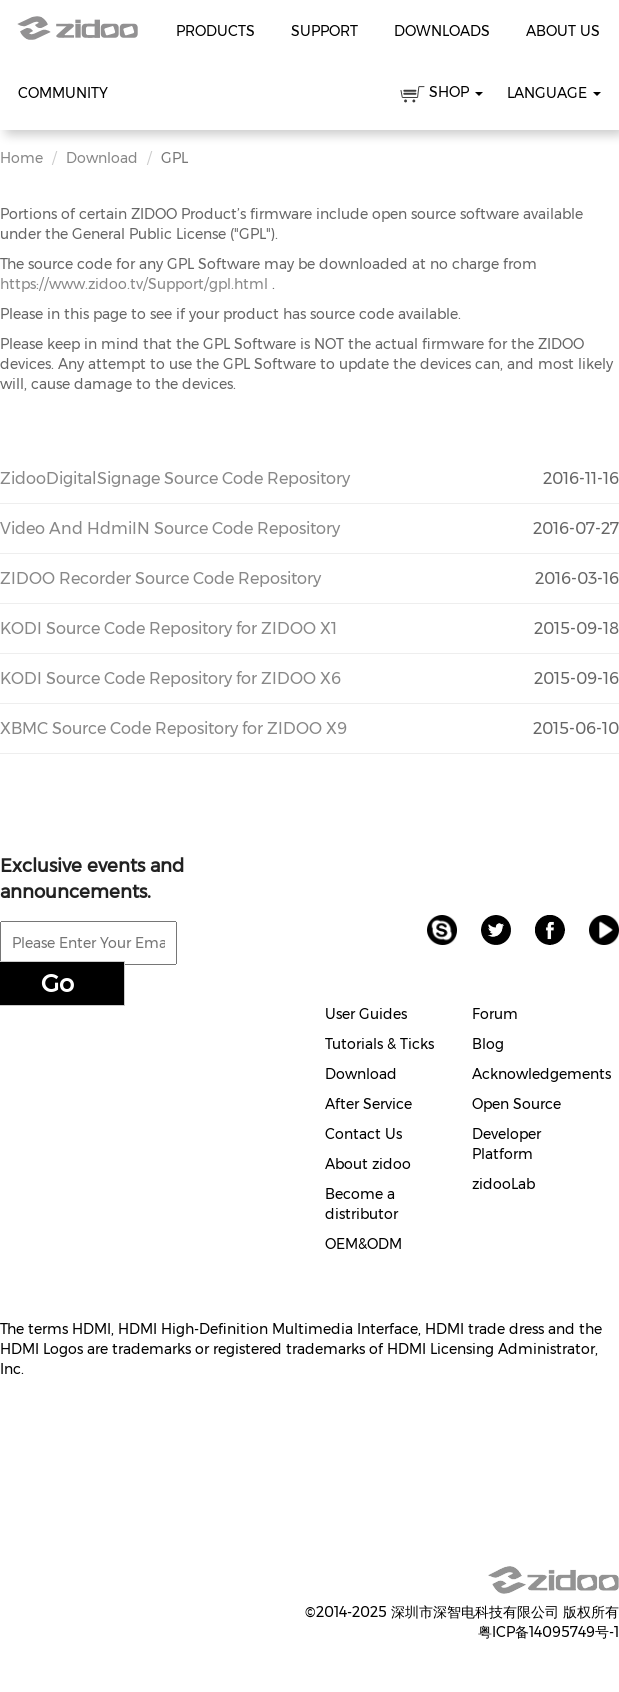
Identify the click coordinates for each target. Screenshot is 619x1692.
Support (324, 31)
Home (21, 158)
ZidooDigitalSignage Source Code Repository (175, 478)
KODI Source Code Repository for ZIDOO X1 (168, 628)
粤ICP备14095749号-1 (548, 1632)
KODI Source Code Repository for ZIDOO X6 (170, 678)
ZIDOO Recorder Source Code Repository (160, 578)
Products (215, 31)
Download (102, 158)
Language (554, 93)
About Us (563, 31)
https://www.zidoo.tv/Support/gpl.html (134, 284)
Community (63, 93)
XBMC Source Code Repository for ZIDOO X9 (173, 728)
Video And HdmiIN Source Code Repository (170, 528)
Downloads (442, 31)
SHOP (441, 95)
